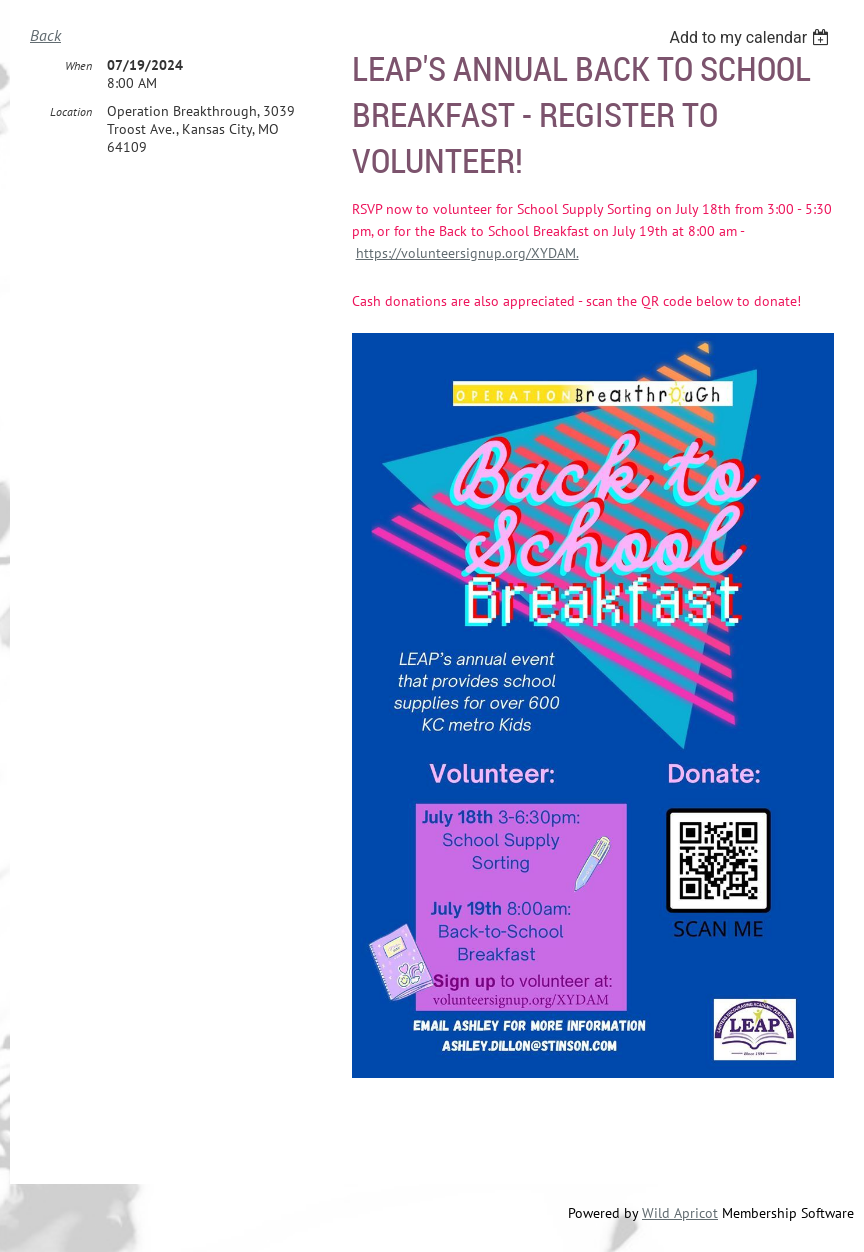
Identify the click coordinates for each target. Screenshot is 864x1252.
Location (71, 111)
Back (45, 35)
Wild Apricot (680, 1213)
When (78, 65)
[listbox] (751, 37)
